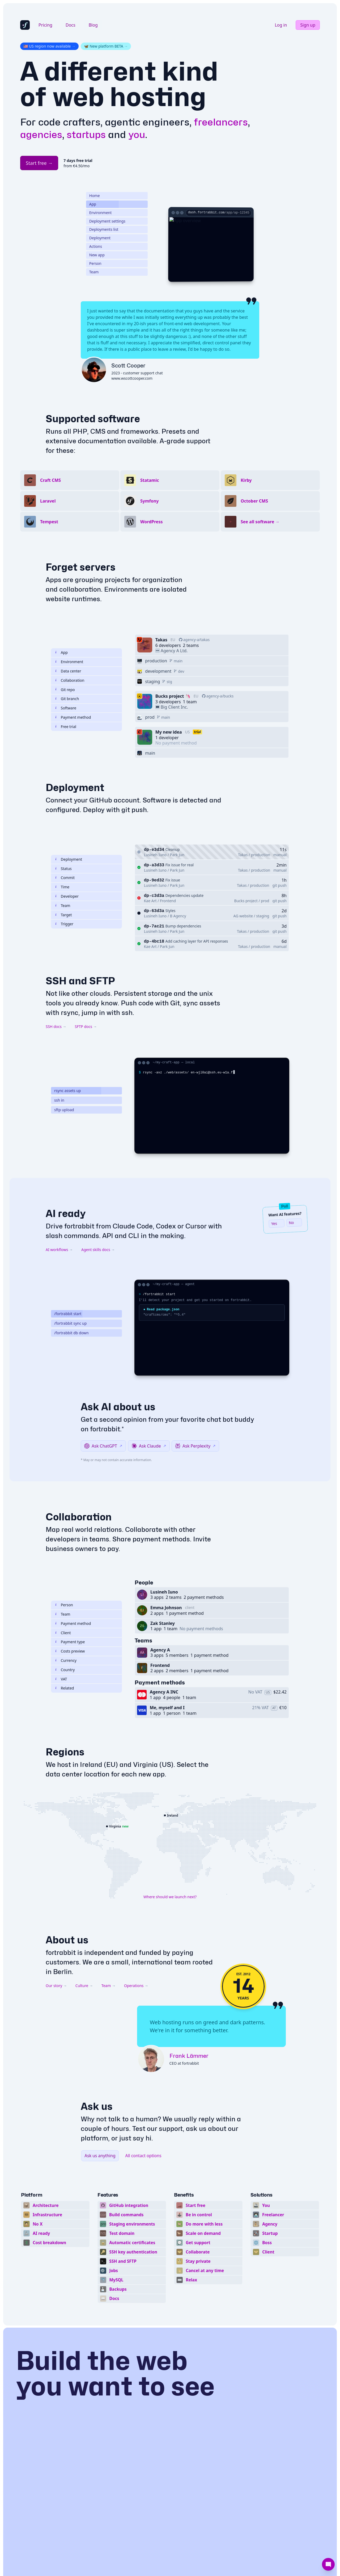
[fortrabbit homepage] (25, 25)
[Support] (328, 2564)
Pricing (45, 25)
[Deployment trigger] (56, 984)
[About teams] (56, 1674)
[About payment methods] (56, 777)
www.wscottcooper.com (131, 438)
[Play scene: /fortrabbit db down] (86, 1393)
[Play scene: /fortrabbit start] (86, 1374)
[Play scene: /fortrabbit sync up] (86, 1383)
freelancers (221, 122)
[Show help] (56, 966)
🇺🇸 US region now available (49, 46)
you (136, 134)
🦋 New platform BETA (106, 46)
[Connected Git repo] (56, 749)
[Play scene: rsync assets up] (86, 1151)
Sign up (307, 25)
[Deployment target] (56, 975)
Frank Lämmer (189, 2115)
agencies (41, 134)
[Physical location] (56, 731)
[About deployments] (56, 919)
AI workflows (59, 1309)
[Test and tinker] (56, 786)
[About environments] (56, 722)
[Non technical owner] (56, 1693)
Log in (281, 25)
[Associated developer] (56, 956)
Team (108, 2045)
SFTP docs (86, 1086)
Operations (136, 2045)
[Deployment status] (56, 928)
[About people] (56, 1665)
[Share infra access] (56, 740)
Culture (84, 2045)
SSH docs (56, 1086)
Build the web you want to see (115, 2433)
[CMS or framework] (56, 768)
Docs (70, 25)
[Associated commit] (56, 938)
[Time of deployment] (56, 947)
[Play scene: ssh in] (86, 1160)
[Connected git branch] (56, 759)
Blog (93, 25)
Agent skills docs (98, 1309)
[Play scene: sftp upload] (86, 1170)
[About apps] (56, 713)
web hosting (129, 96)
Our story (56, 2045)
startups (86, 134)
